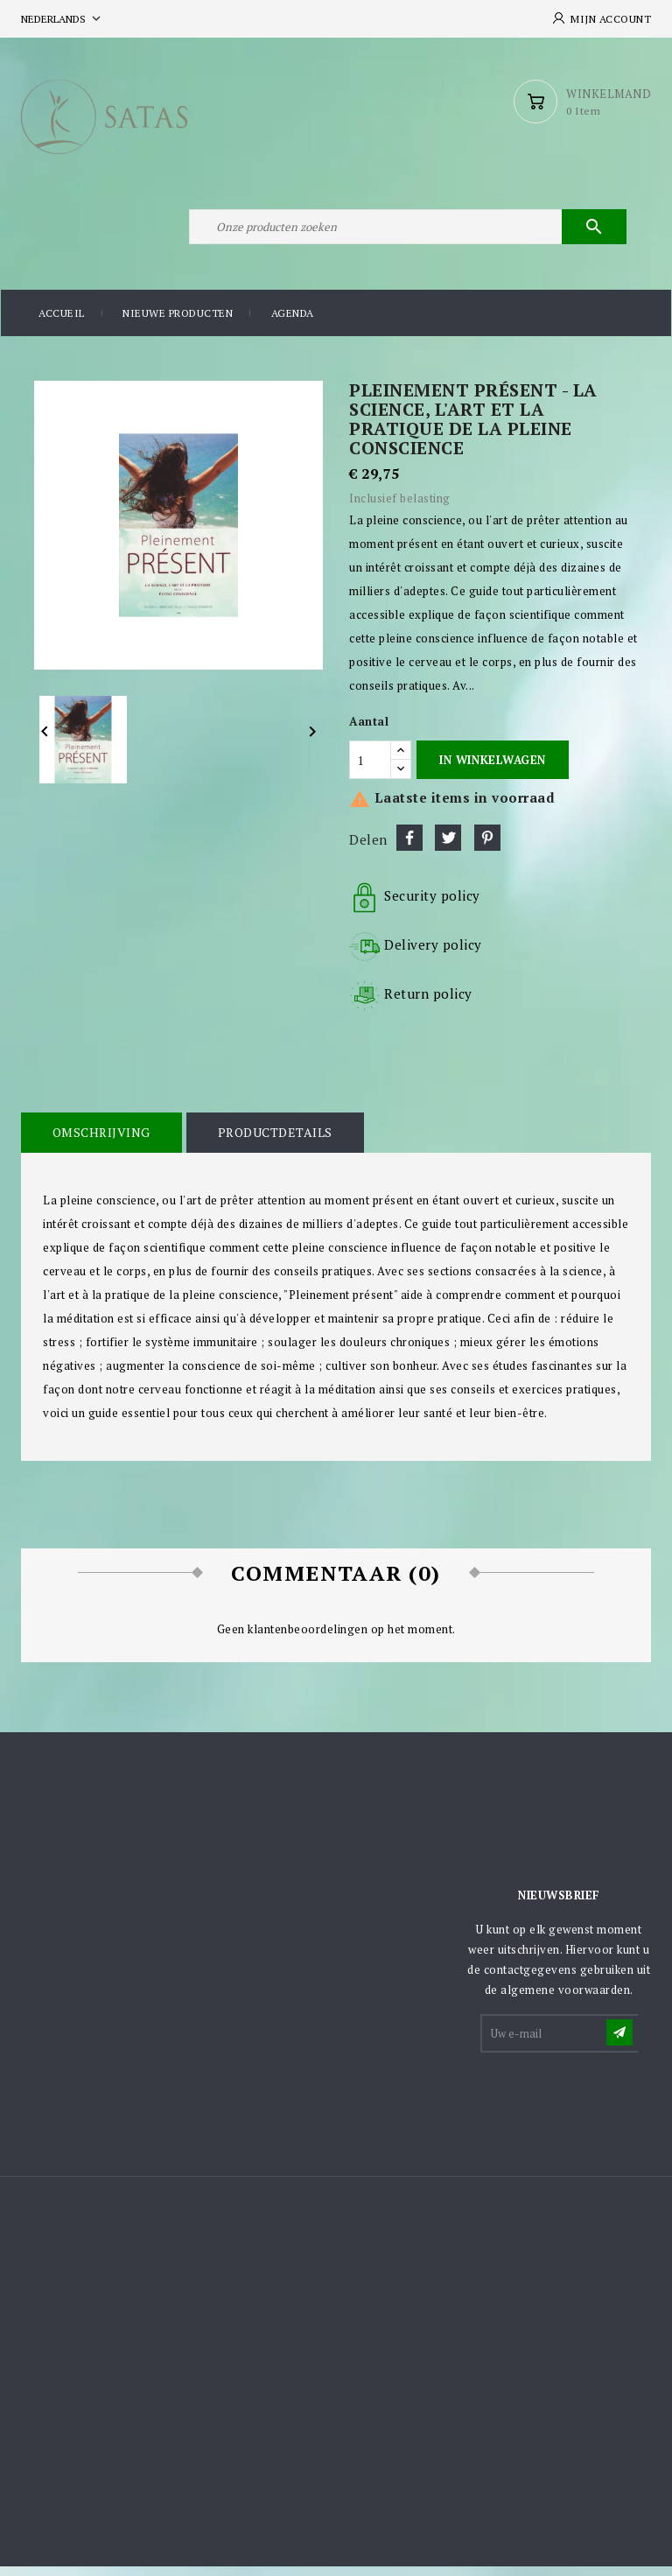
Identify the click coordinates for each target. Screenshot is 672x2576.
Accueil (61, 323)
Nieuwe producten (177, 323)
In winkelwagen (492, 769)
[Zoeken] (406, 234)
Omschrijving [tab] (101, 1142)
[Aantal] (370, 770)
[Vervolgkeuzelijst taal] (62, 19)
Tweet (448, 847)
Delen (409, 847)
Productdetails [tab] (272, 1142)
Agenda (292, 323)
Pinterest (487, 847)
